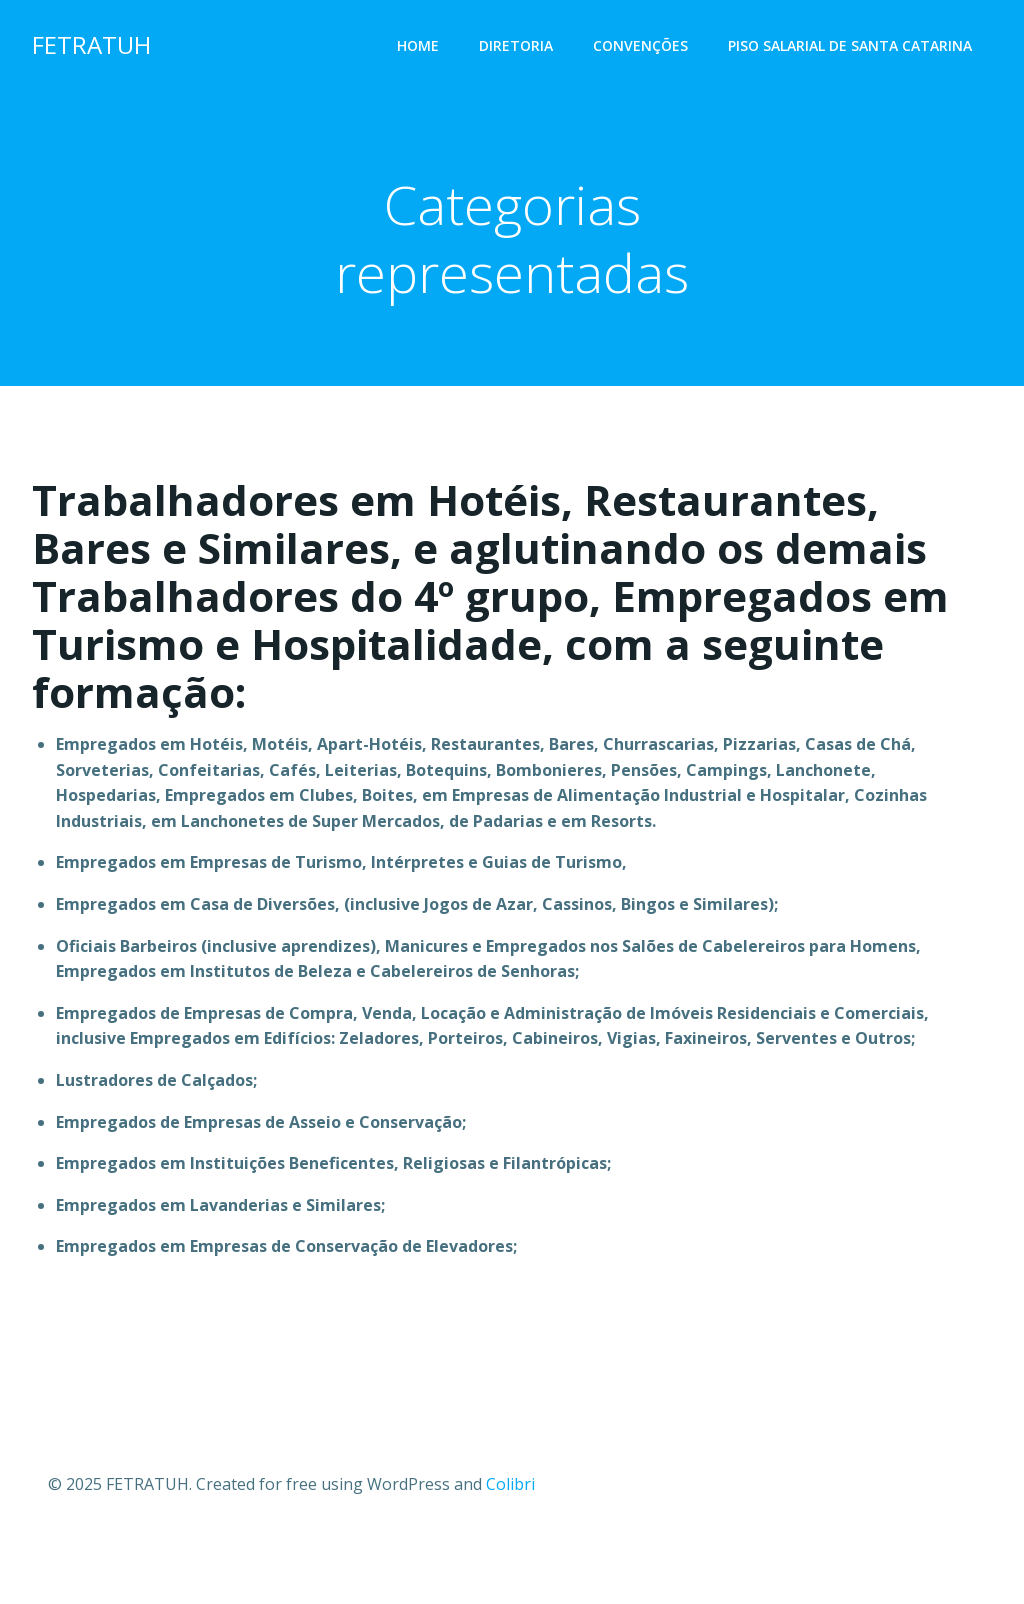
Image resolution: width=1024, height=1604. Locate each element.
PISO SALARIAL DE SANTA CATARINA (850, 45)
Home (418, 45)
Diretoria (516, 45)
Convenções (640, 45)
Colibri (510, 1484)
